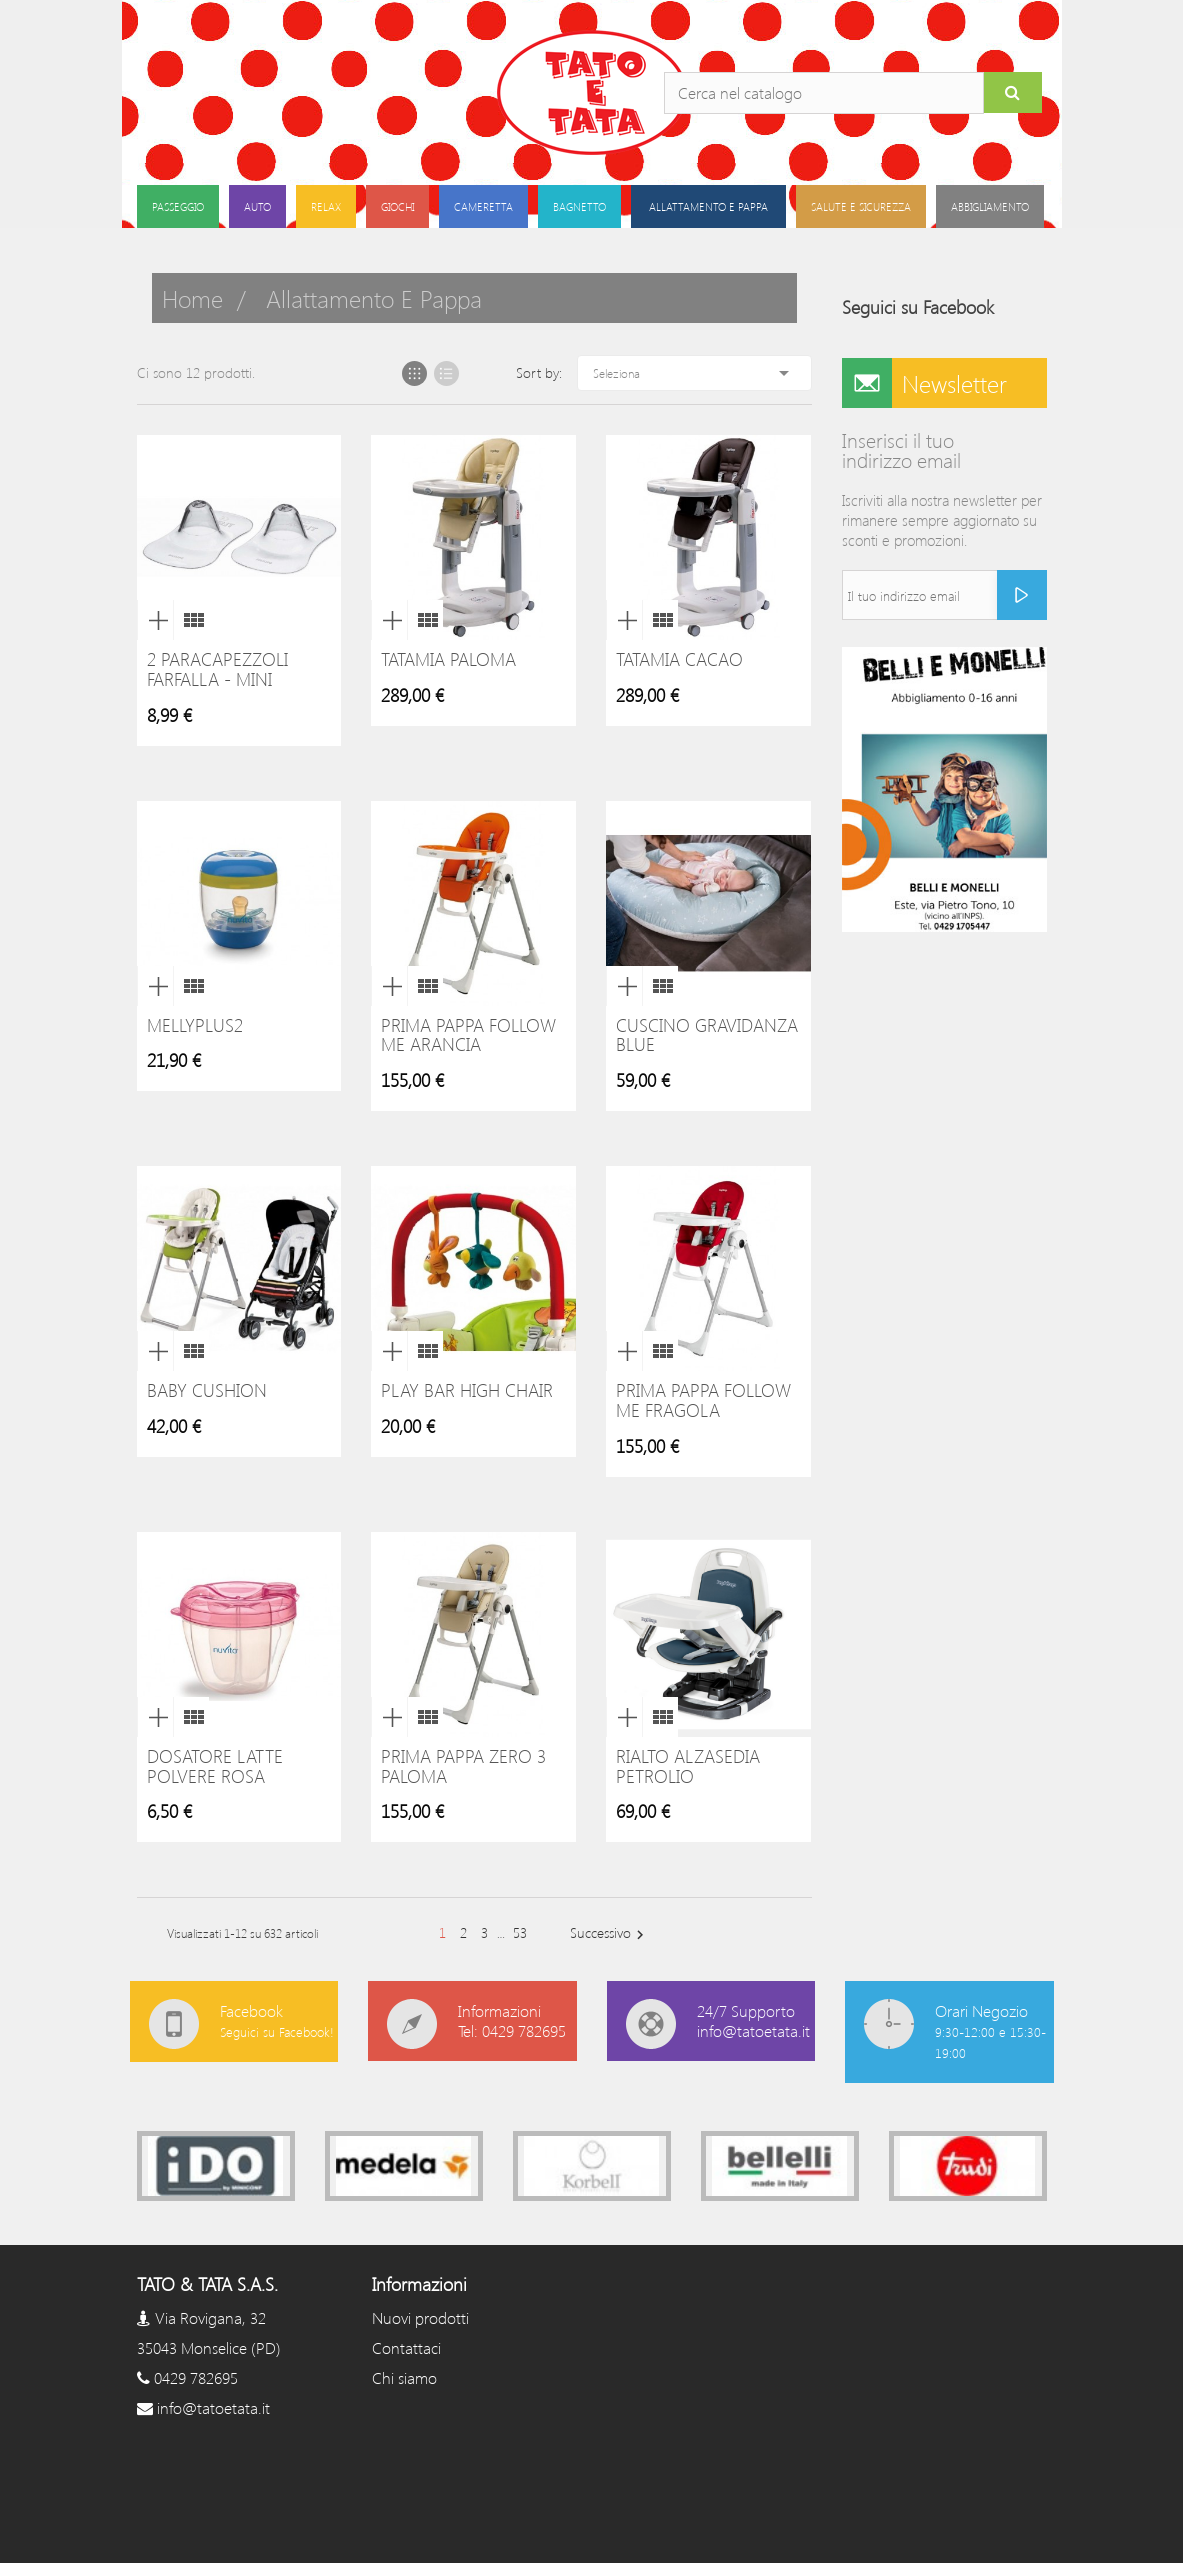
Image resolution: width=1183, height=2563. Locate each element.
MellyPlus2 (195, 1025)
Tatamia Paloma (448, 659)
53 (520, 1932)
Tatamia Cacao (679, 659)
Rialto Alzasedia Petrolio (688, 1766)
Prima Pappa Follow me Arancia (468, 1035)
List (446, 373)
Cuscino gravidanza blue (707, 1035)
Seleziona (694, 373)
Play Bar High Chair (467, 1390)
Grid (414, 373)
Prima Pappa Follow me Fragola (703, 1400)
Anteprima (155, 620)
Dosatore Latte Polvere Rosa (215, 1766)
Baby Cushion (207, 1390)
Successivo (609, 1933)
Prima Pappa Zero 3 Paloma (463, 1766)
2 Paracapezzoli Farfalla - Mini (217, 669)
